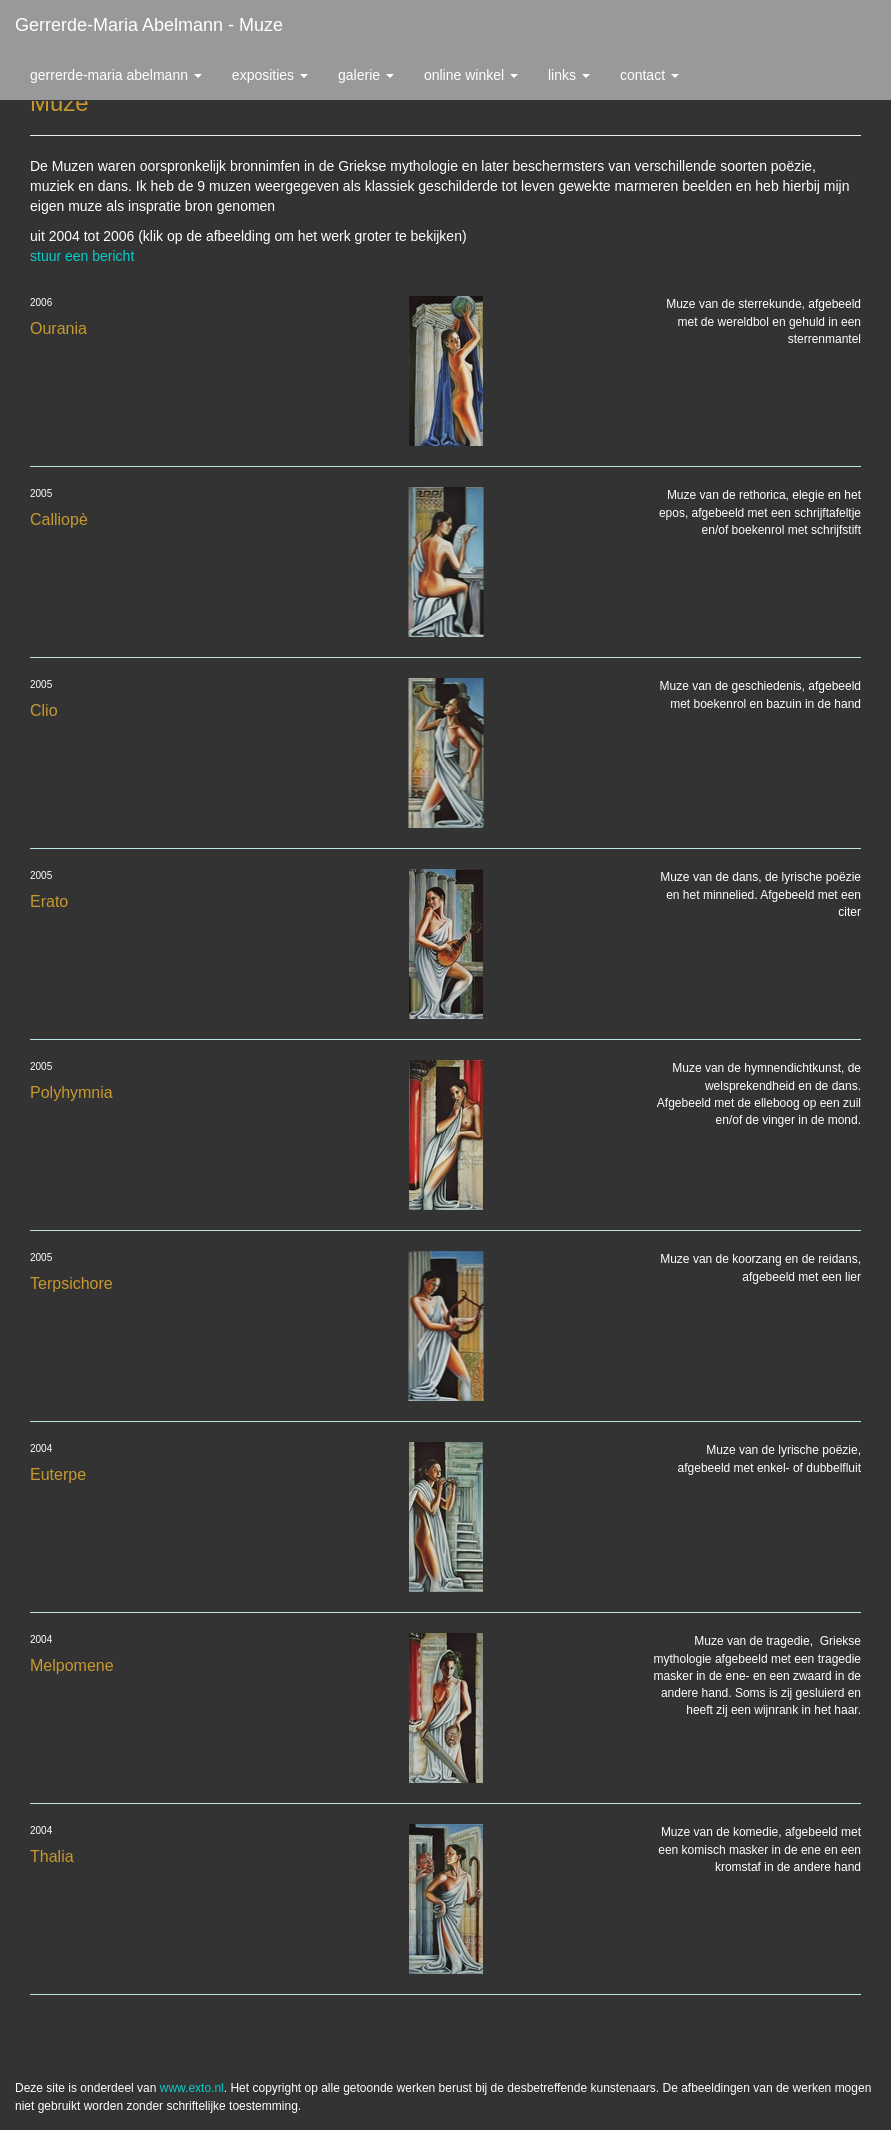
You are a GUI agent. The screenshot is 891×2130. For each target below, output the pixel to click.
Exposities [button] (270, 75)
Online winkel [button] (471, 75)
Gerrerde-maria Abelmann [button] (116, 75)
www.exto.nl (192, 2088)
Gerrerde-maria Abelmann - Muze (149, 25)
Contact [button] (649, 75)
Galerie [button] (366, 75)
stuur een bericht (82, 256)
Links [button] (569, 75)
